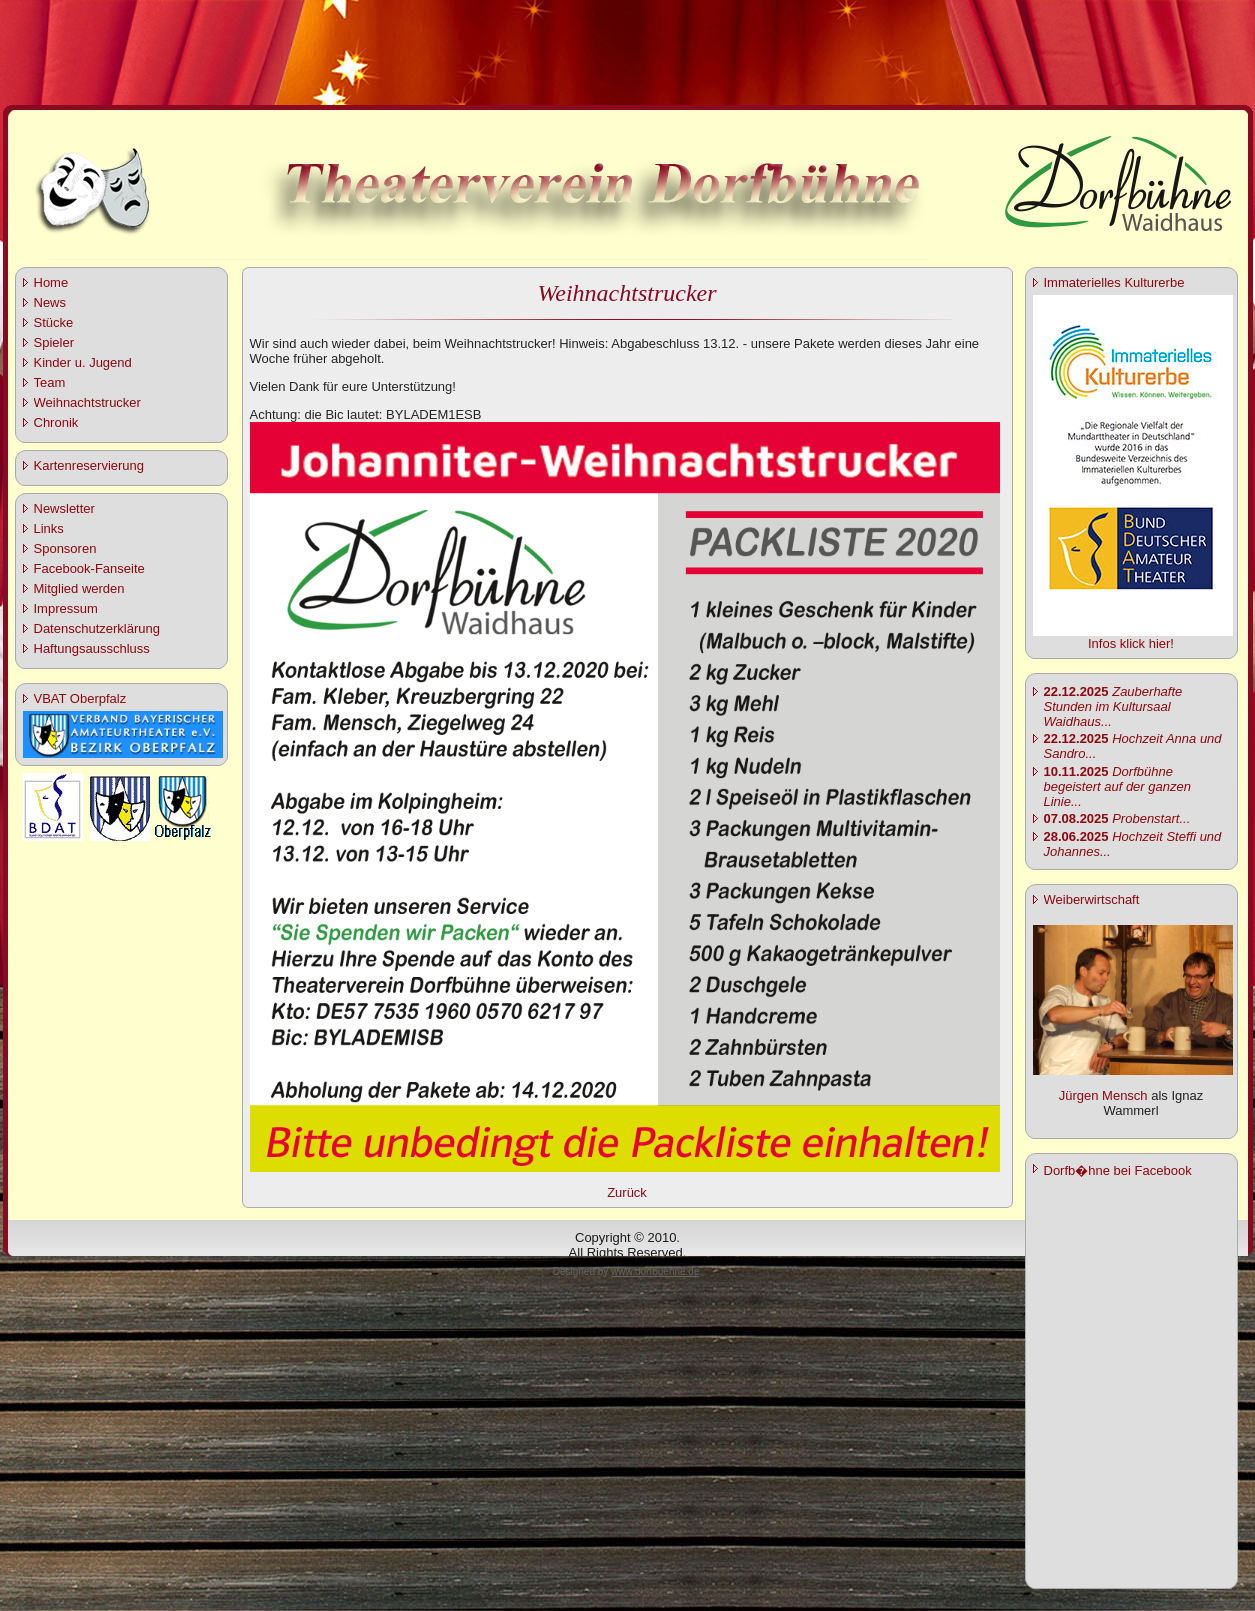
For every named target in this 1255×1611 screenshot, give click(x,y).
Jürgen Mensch (1103, 1095)
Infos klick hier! (1131, 643)
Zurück (627, 1192)
